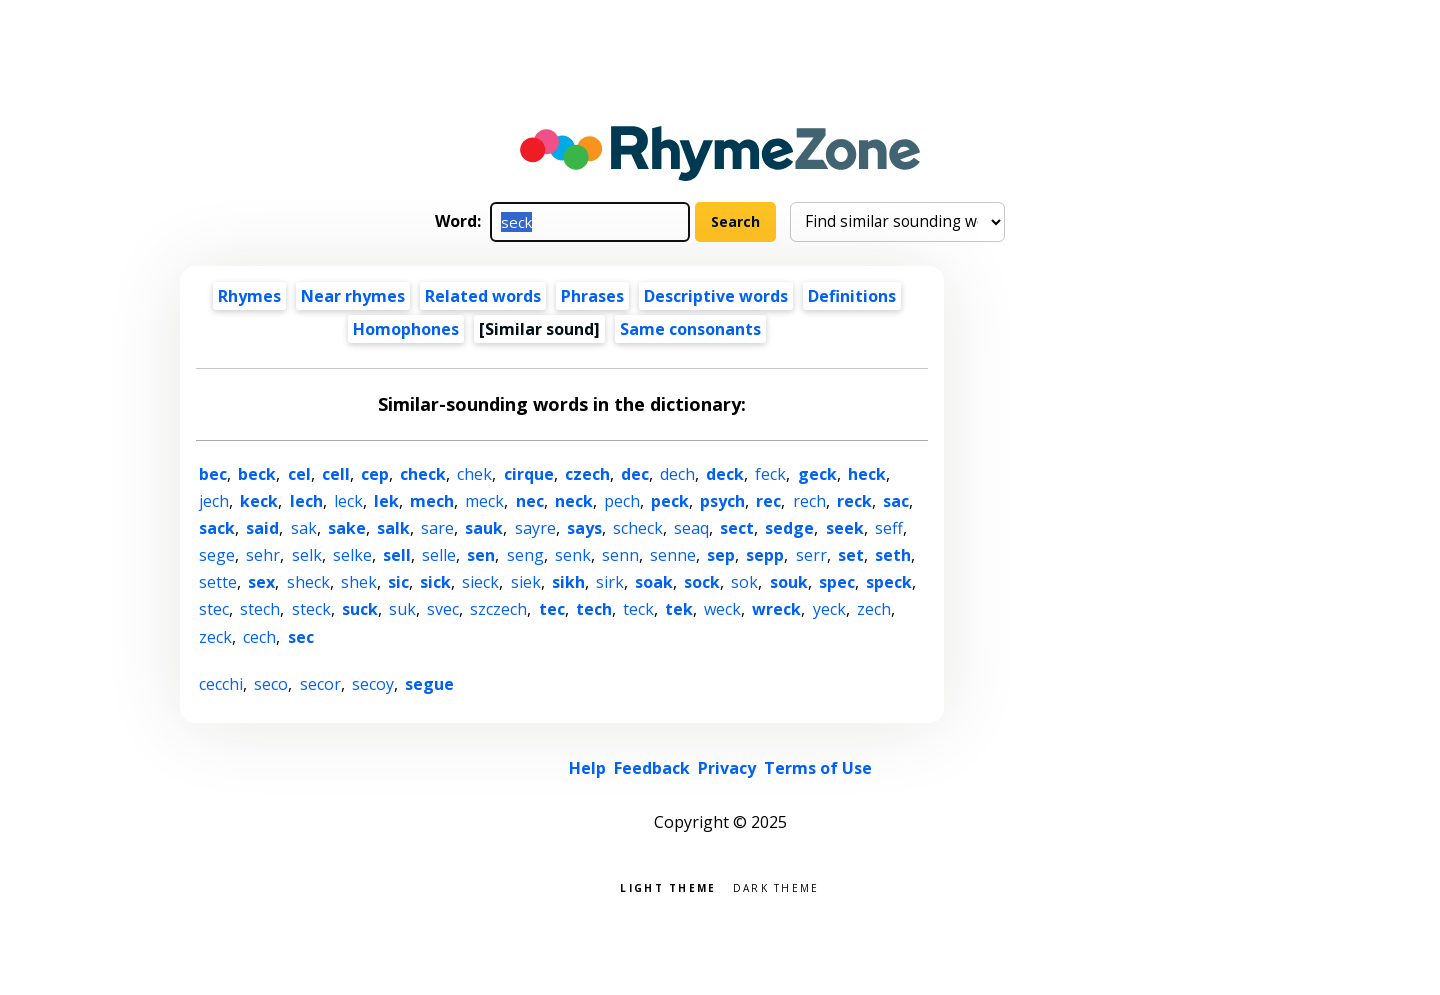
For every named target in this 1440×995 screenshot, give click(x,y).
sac (896, 501)
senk (573, 555)
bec (213, 474)
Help (587, 768)
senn (620, 555)
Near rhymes (353, 296)
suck (360, 609)
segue (429, 684)
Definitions (852, 296)
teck (638, 609)
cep (375, 474)
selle (439, 555)
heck (867, 474)
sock (702, 582)
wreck (776, 609)
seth (893, 555)
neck (574, 501)
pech (622, 501)
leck (348, 501)
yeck (829, 609)
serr (811, 555)
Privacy (727, 768)
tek (679, 609)
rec (768, 501)
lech (306, 501)
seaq (691, 528)
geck (817, 474)
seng (525, 555)
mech (432, 501)
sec (301, 637)
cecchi (221, 684)
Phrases (592, 296)
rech (809, 501)
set (851, 555)
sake (347, 528)
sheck (308, 582)
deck (725, 474)
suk (402, 609)
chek (474, 474)
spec (837, 582)
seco (271, 684)
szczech (498, 609)
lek (386, 501)
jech (214, 501)
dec (635, 474)
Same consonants (690, 329)
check (423, 474)
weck (722, 609)
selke (352, 555)
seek (845, 528)
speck (889, 582)
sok (744, 582)
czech (587, 474)
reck (854, 501)
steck (311, 609)
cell (336, 474)
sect (737, 528)
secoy (373, 684)
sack (217, 528)
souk (789, 582)
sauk (484, 528)
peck (670, 501)
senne (673, 555)
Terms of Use (818, 768)
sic (398, 582)
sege (217, 555)
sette (218, 582)
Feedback (652, 768)
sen (481, 555)
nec (530, 501)
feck (770, 474)
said (262, 528)
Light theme (668, 886)
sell (397, 555)
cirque (529, 474)
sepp (765, 555)
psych (722, 501)
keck (259, 501)
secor (320, 684)
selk (307, 555)
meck (484, 501)
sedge (789, 528)
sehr (263, 555)
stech (260, 609)
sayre (535, 528)
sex (261, 582)
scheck (638, 528)
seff (889, 528)
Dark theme (776, 886)
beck (257, 474)
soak (654, 582)
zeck (215, 637)
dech (677, 474)
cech (259, 637)
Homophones (406, 329)
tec (552, 609)
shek (359, 582)
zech (874, 609)
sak (304, 528)
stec (214, 609)
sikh (568, 582)
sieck (480, 582)
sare (437, 528)
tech (594, 609)
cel (299, 474)
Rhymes (249, 296)
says (584, 528)
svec (443, 609)
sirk (610, 582)
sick (435, 582)
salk (393, 528)
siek (526, 582)
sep (721, 555)
